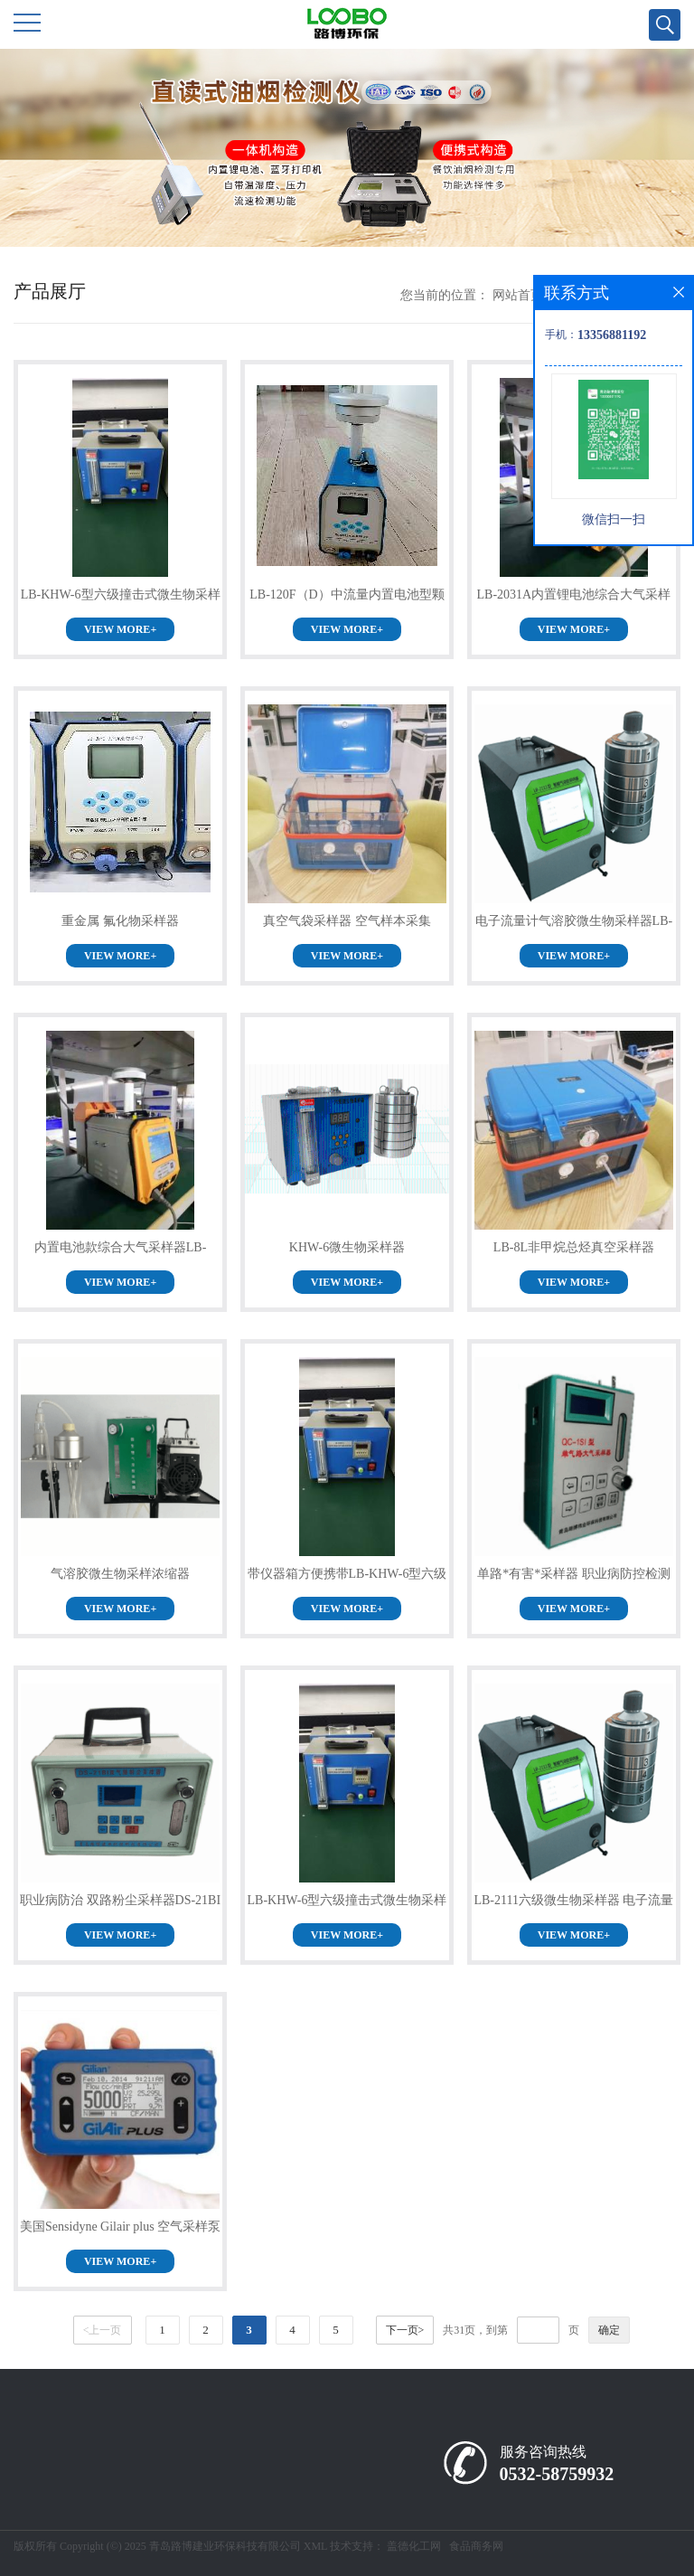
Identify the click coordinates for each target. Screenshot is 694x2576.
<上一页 (102, 2330)
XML (315, 2546)
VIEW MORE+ (120, 629)
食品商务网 (476, 2546)
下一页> (405, 2330)
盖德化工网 (414, 2546)
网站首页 (517, 295)
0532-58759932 (557, 2474)
